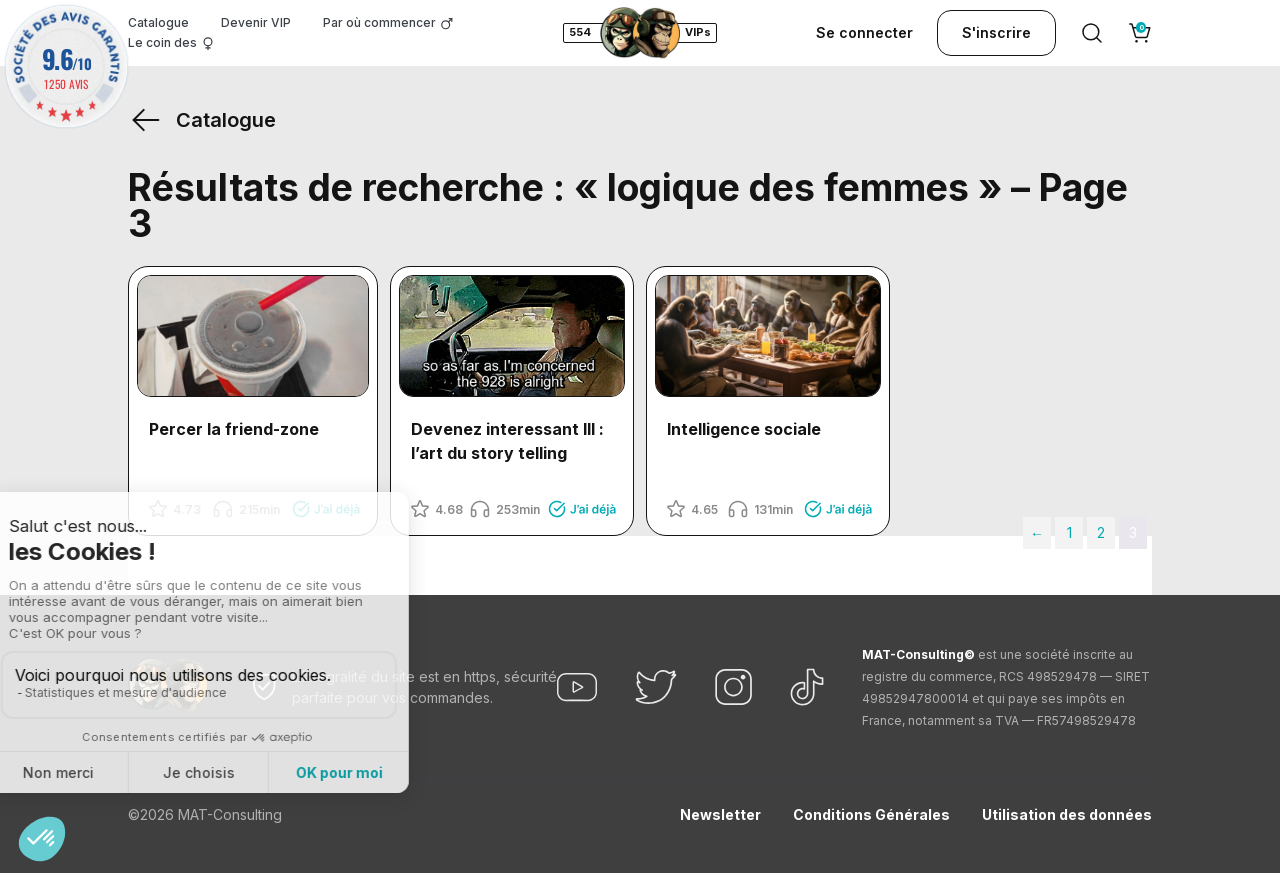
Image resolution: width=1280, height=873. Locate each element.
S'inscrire (996, 32)
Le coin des (162, 42)
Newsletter (720, 814)
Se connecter (864, 32)
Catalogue (158, 22)
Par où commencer (379, 22)
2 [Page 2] (1101, 532)
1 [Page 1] (1069, 532)
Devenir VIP (256, 22)
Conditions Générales (871, 814)
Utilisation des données (1067, 814)
